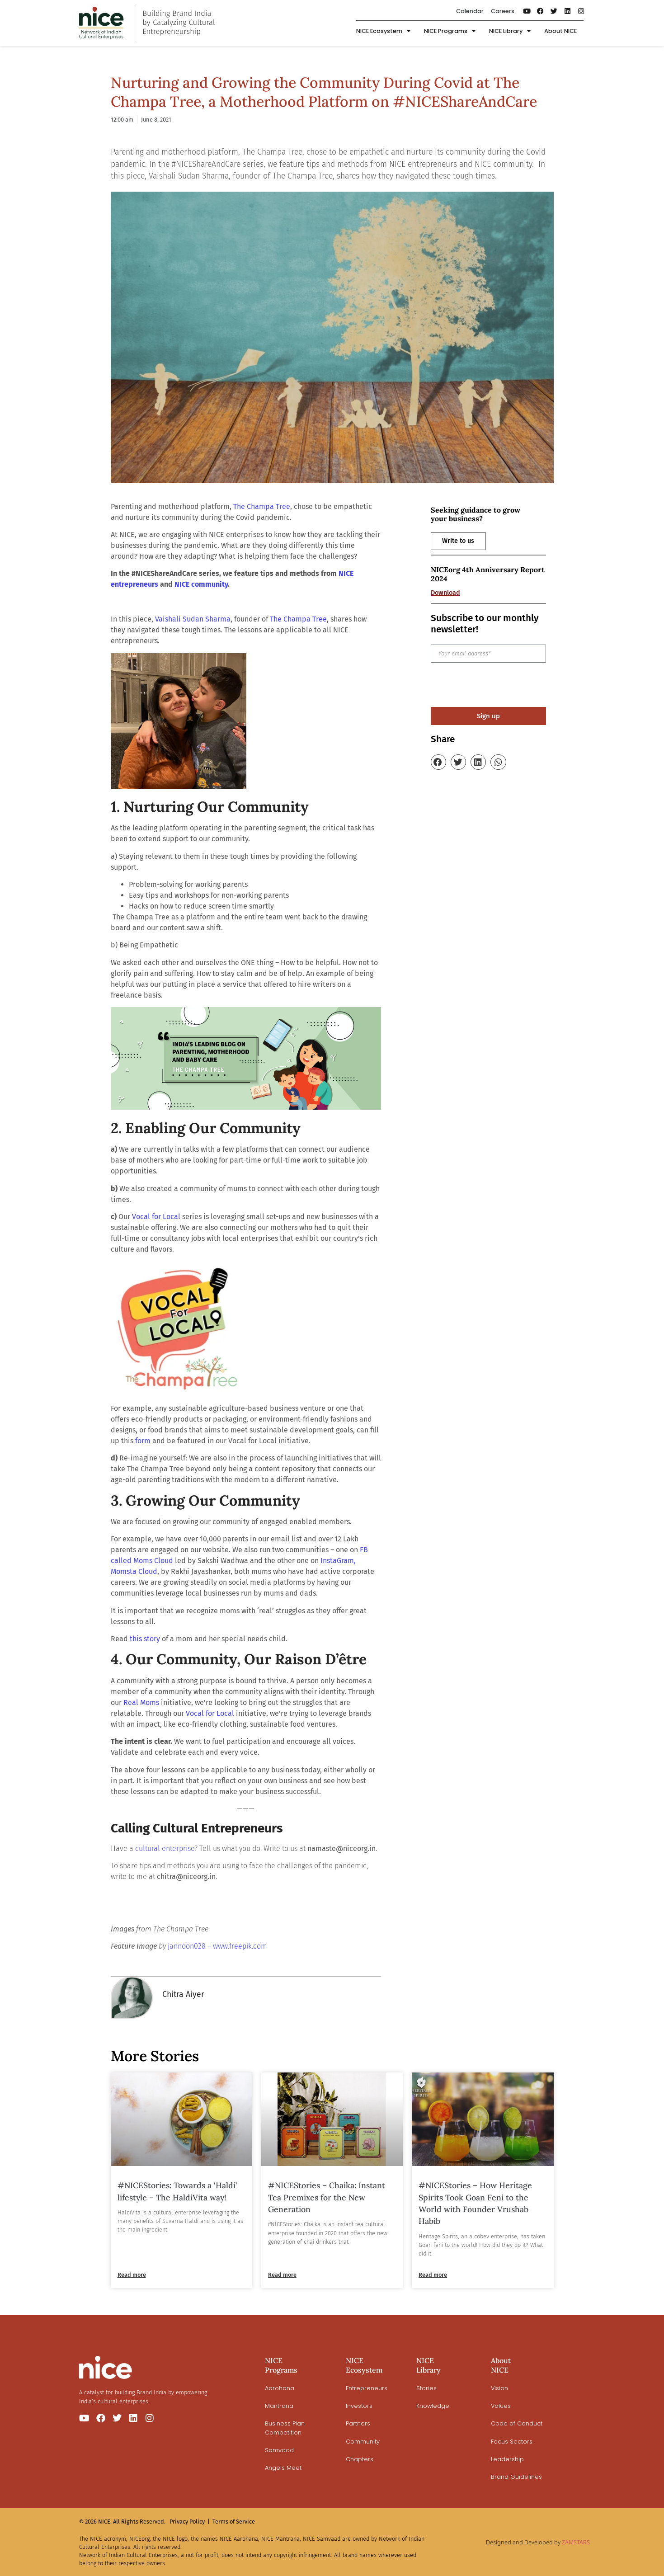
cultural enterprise (164, 1848)
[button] (438, 762)
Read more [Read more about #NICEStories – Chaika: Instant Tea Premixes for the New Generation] (282, 2274)
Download (445, 593)
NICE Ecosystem (383, 31)
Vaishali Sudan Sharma (193, 619)
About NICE (560, 31)
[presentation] (499, 684)
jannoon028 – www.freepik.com (216, 1946)
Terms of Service (233, 2521)
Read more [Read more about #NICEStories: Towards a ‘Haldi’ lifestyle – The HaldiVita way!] (132, 2274)
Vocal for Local (210, 1713)
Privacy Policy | (190, 2521)
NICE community (201, 584)
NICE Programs (450, 31)
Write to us (458, 541)
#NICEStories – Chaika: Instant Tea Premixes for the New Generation (326, 2197)
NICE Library (510, 31)
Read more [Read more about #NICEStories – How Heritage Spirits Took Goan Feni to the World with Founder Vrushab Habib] (433, 2274)
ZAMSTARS (576, 2542)
